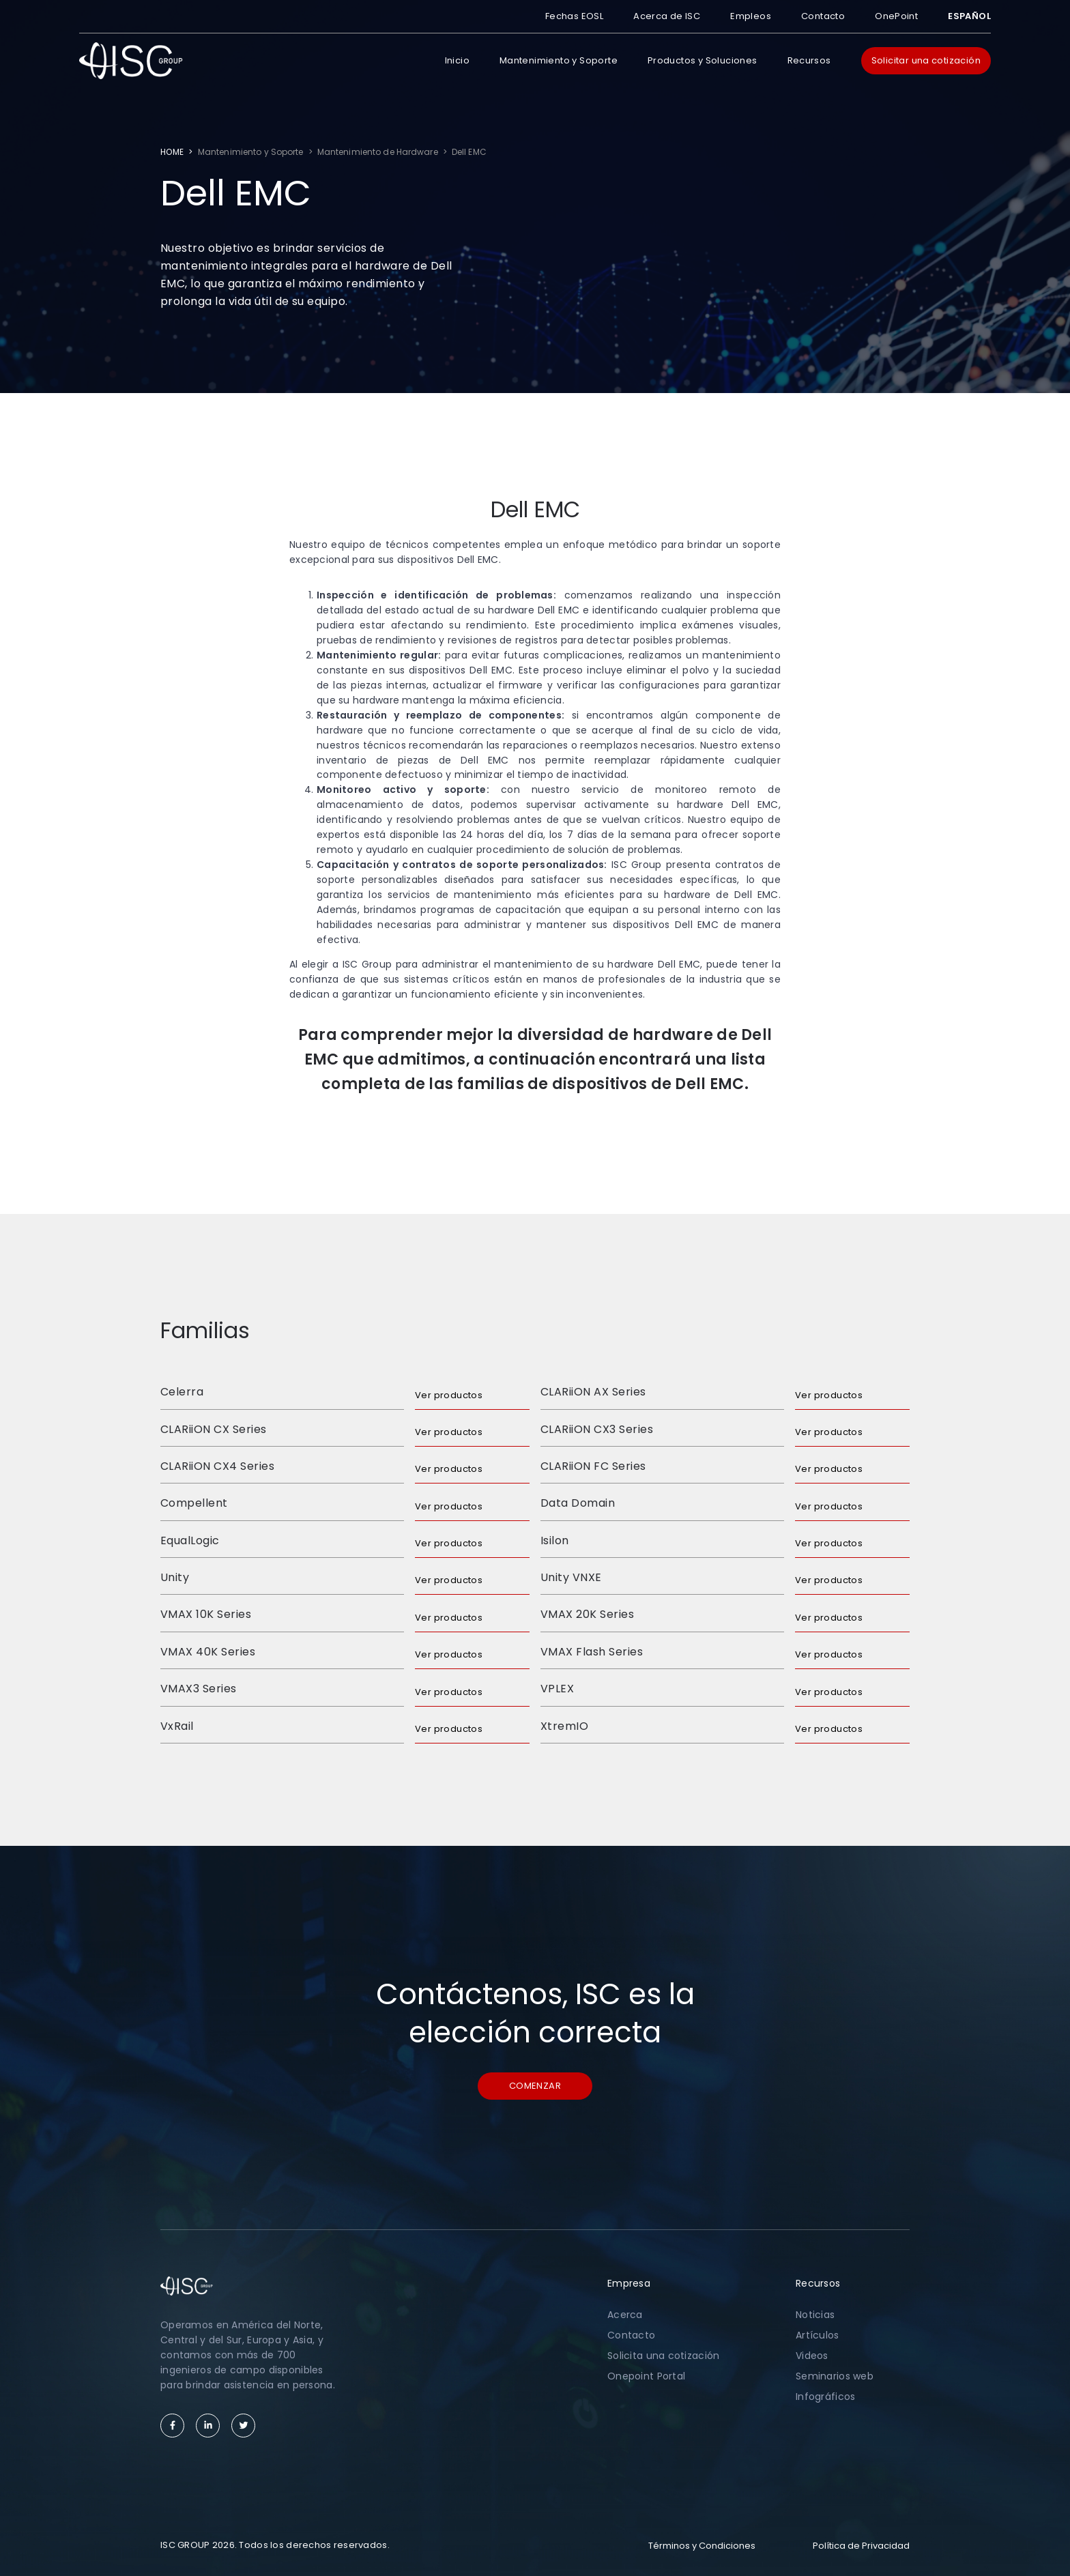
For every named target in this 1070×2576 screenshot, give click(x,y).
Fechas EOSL (574, 16)
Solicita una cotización (663, 2355)
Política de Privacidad (861, 2545)
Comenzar (535, 2085)
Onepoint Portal (646, 2376)
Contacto (823, 16)
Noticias (815, 2314)
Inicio (457, 60)
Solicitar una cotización (926, 60)
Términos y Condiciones (701, 2545)
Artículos (817, 2335)
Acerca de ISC (666, 16)
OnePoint (896, 16)
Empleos (750, 16)
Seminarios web (834, 2376)
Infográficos (825, 2396)
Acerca (625, 2314)
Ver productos (448, 1395)
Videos (812, 2355)
